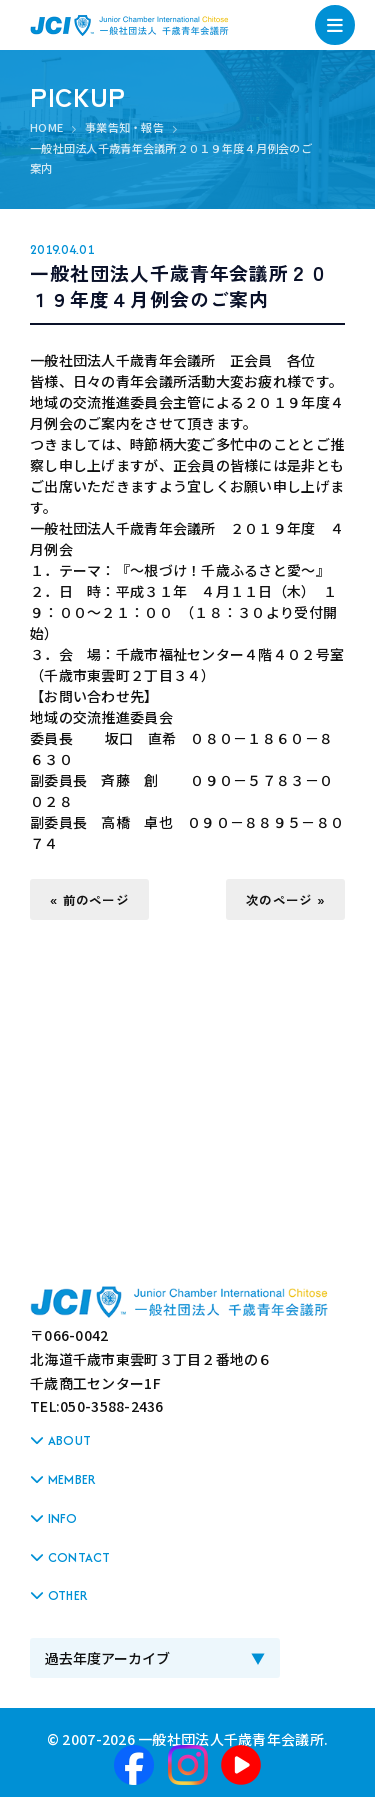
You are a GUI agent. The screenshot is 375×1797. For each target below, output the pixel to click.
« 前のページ (89, 899)
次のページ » (285, 899)
